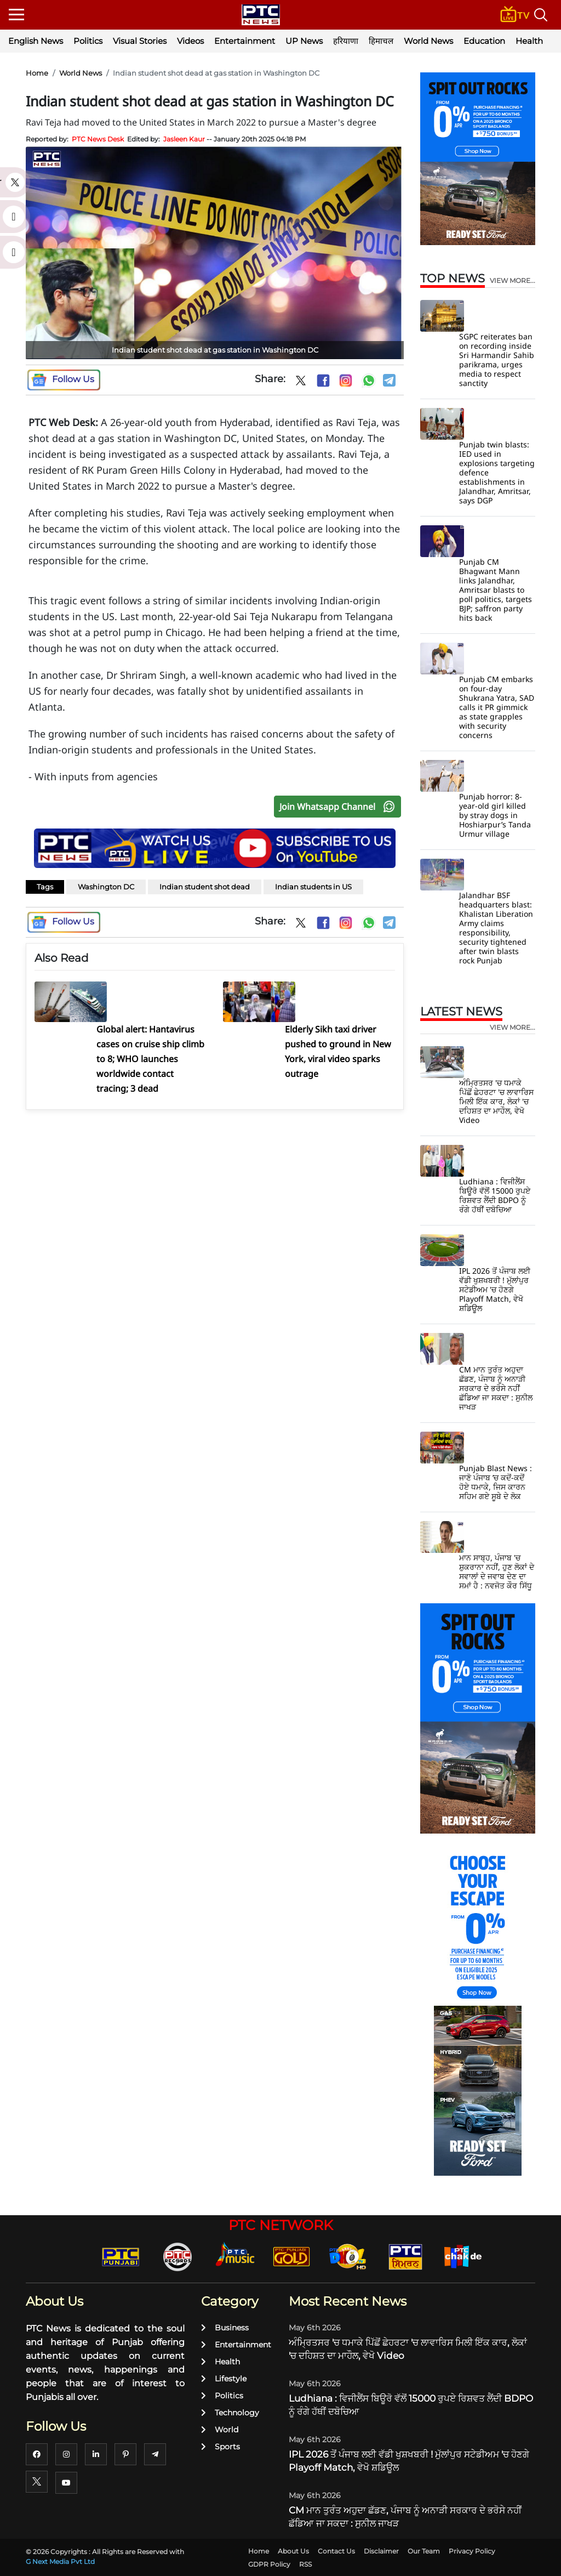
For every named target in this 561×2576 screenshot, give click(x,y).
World (219, 2430)
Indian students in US (313, 886)
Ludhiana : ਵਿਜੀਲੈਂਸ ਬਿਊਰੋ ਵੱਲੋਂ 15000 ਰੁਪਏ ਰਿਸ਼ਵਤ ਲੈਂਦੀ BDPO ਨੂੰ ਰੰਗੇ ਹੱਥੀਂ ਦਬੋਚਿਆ (494, 1195)
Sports (220, 2447)
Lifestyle (224, 2379)
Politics (87, 41)
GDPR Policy (269, 2564)
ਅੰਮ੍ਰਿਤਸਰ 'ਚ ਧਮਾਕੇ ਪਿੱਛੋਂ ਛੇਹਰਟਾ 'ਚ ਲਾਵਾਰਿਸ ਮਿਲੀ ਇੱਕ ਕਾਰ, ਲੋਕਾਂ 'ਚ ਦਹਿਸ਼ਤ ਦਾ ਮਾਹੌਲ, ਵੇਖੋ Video (496, 1101)
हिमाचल (381, 41)
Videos (190, 41)
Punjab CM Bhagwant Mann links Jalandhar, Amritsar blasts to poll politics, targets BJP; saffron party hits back (495, 590)
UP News (304, 41)
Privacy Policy (472, 2551)
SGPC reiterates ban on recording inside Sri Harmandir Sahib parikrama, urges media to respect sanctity (496, 359)
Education (484, 41)
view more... (512, 281)
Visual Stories (140, 41)
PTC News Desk (98, 139)
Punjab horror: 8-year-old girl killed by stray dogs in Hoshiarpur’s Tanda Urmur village (495, 815)
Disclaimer (381, 2551)
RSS (305, 2564)
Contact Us (336, 2551)
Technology (230, 2413)
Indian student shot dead (204, 886)
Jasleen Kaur (184, 139)
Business (225, 2328)
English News (35, 41)
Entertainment (244, 41)
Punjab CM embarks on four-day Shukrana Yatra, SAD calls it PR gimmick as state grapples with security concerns (496, 707)
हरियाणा (345, 41)
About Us (293, 2551)
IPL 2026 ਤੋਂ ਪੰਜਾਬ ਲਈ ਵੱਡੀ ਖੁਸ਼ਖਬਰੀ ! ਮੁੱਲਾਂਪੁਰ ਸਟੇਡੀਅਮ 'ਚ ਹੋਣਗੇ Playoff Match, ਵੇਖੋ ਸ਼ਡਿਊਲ (494, 1289)
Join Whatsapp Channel (339, 806)
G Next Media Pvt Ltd (60, 2561)
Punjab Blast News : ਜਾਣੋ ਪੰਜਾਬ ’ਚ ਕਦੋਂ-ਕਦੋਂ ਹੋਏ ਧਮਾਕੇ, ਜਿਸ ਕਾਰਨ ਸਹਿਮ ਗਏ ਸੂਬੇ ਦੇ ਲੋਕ (495, 1482)
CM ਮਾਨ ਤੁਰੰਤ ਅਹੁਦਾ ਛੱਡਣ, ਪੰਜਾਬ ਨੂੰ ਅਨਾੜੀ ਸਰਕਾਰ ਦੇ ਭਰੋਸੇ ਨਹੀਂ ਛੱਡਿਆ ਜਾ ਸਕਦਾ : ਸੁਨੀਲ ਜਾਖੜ (496, 1388)
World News (428, 41)
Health (529, 41)
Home (37, 73)
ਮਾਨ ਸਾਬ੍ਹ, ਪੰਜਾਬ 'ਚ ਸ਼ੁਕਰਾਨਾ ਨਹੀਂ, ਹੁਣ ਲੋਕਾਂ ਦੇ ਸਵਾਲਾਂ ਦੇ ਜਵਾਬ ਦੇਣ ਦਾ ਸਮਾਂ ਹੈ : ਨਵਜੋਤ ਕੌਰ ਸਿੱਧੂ (496, 1571)
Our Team (424, 2551)
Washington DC (106, 886)
